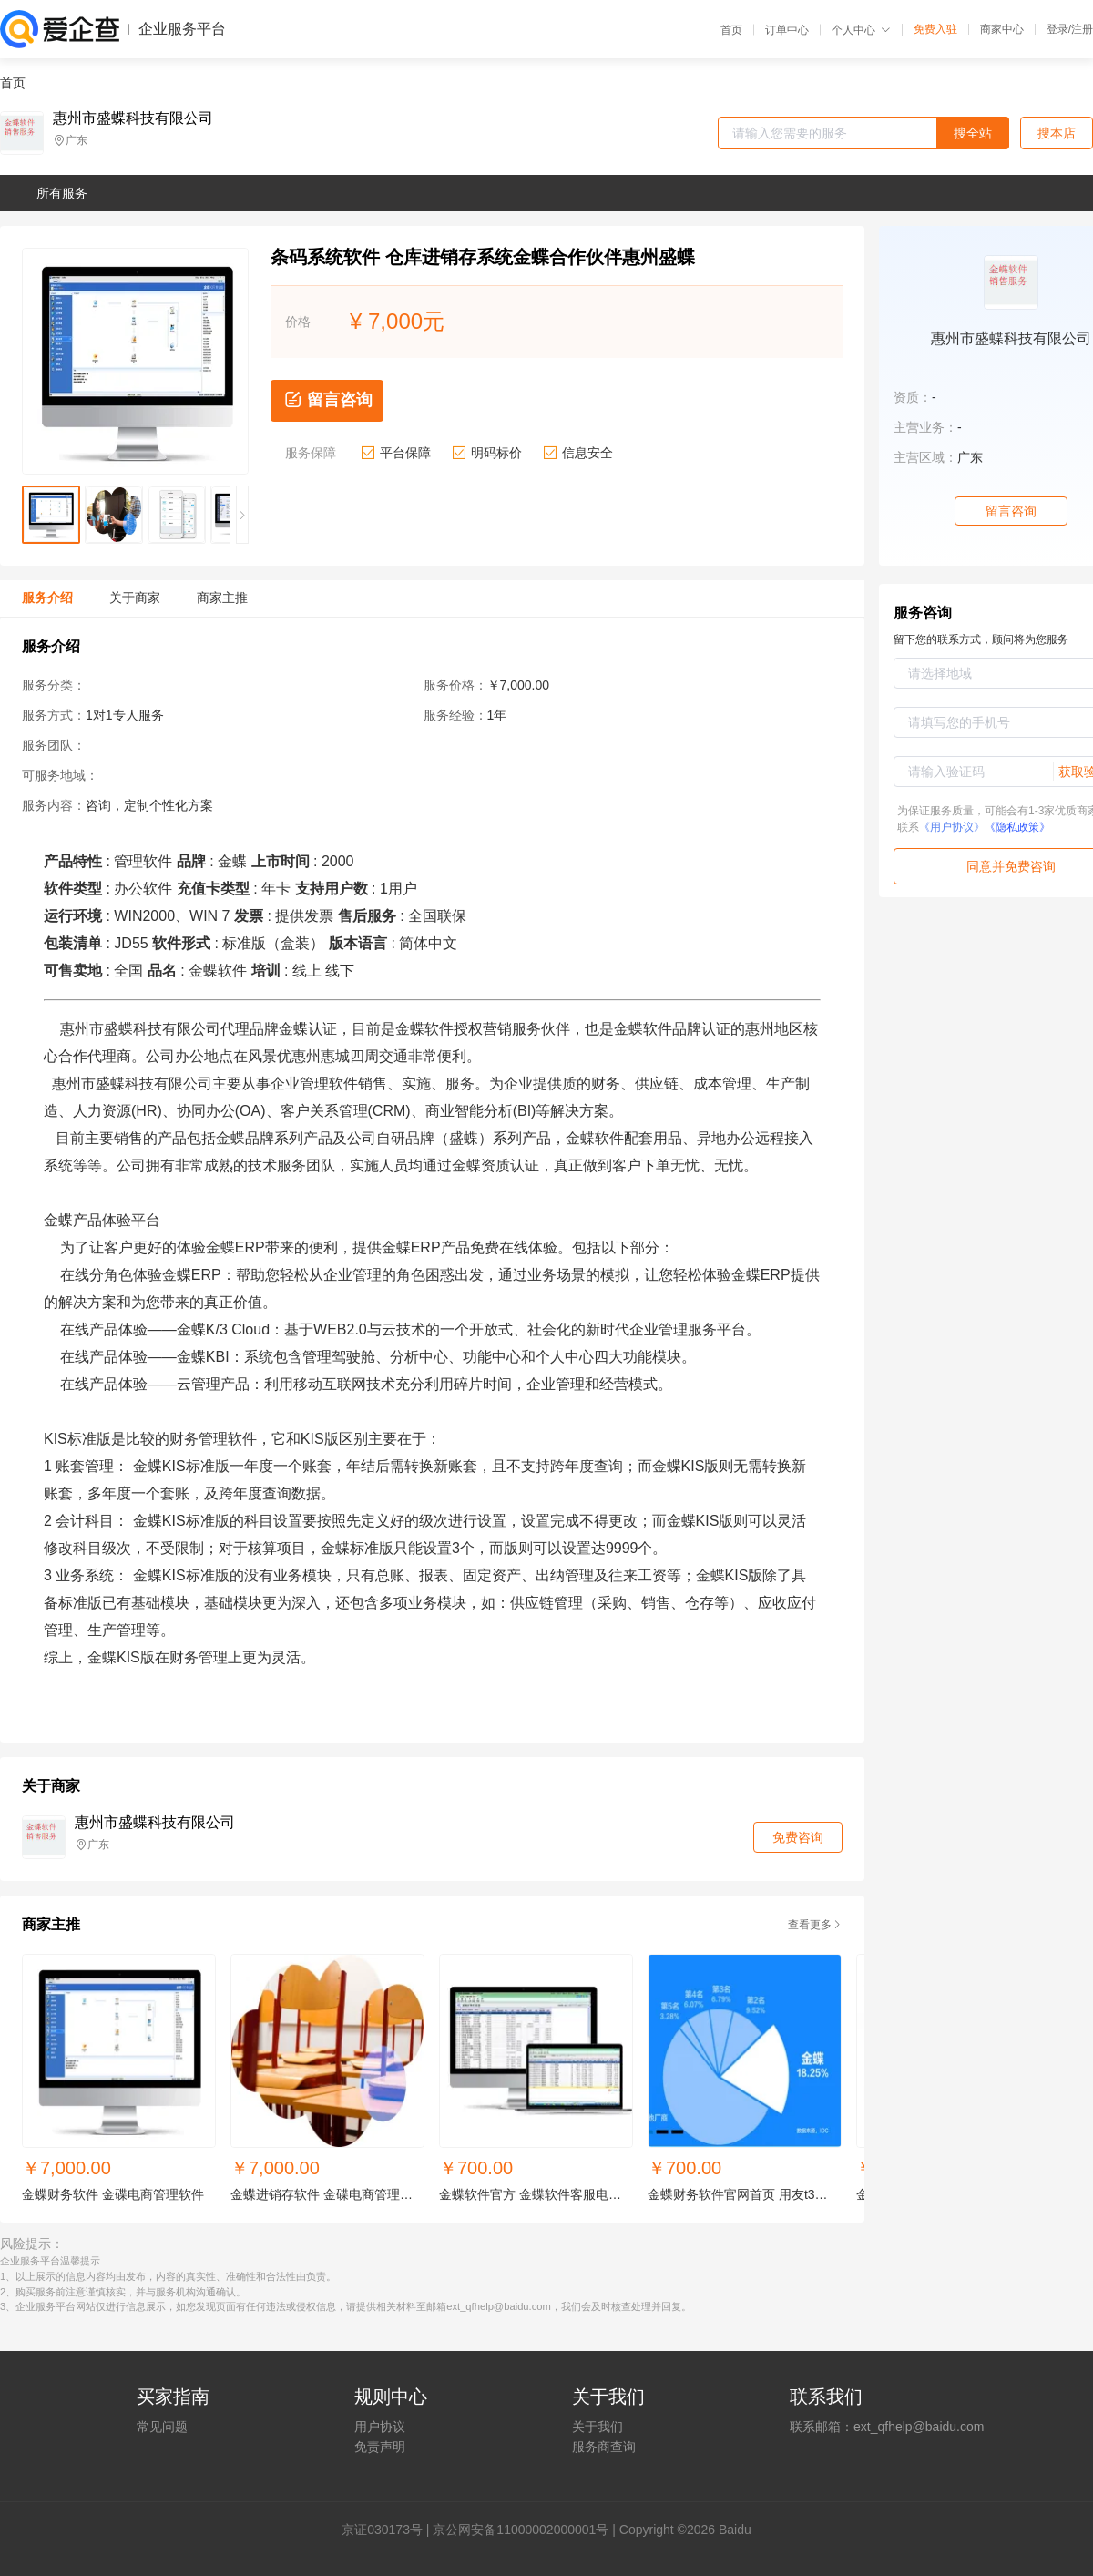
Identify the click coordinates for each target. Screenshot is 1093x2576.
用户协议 (379, 2426)
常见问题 (162, 2426)
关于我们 (597, 2426)
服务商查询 (604, 2446)
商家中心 (1002, 29)
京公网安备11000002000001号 (520, 2529)
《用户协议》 (952, 827)
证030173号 (388, 2529)
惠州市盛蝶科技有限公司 (133, 118)
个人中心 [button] (861, 30)
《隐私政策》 (1017, 827)
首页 (731, 30)
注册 (1082, 29)
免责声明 (379, 2446)
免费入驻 (935, 29)
